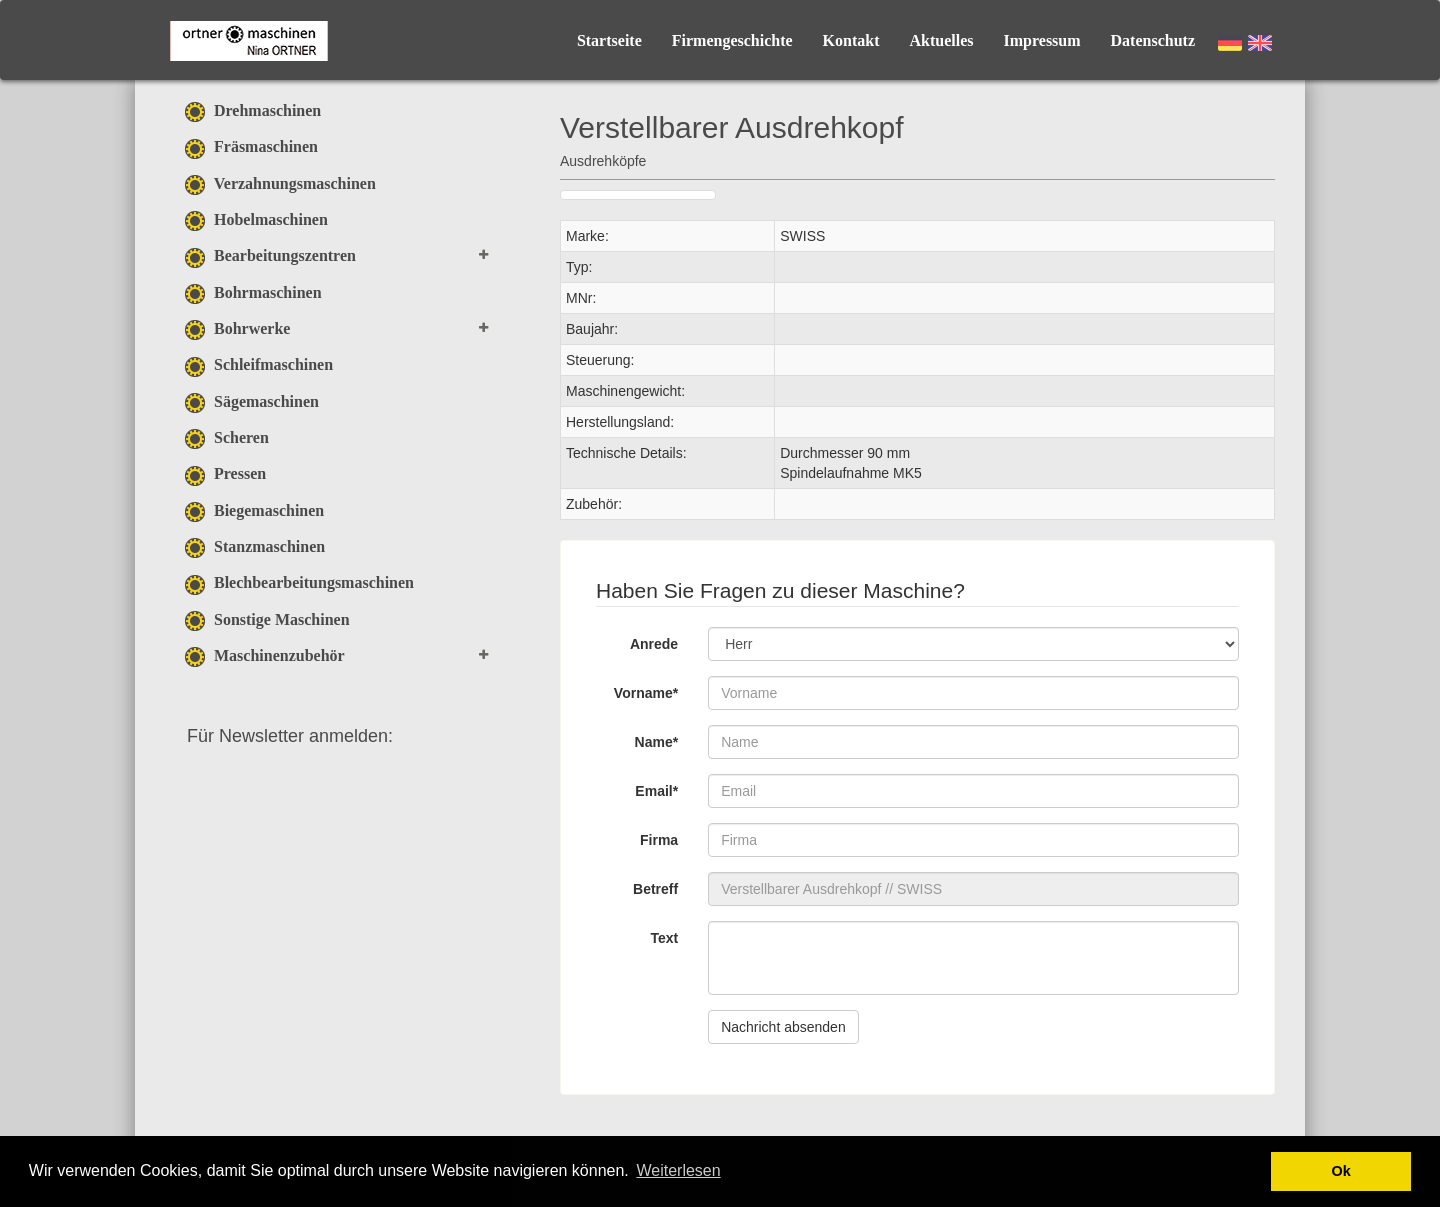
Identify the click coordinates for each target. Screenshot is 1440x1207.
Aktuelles (942, 40)
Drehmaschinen (253, 110)
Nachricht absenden (783, 1027)
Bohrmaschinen (253, 292)
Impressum (1042, 40)
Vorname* (646, 693)
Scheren (227, 437)
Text (664, 938)
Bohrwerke (237, 328)
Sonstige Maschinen (267, 619)
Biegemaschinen (254, 510)
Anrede (654, 644)
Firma (659, 840)
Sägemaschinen (252, 401)
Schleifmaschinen (259, 364)
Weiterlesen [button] (678, 1170)
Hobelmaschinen (256, 219)
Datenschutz (1153, 40)
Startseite (609, 40)
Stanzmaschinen (255, 546)
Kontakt (851, 40)
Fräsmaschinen (251, 146)
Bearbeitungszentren (270, 255)
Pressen (225, 473)
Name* (657, 742)
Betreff (655, 889)
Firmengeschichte (732, 40)
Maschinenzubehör (265, 655)
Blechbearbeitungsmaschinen (299, 582)
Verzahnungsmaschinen (280, 183)
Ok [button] (1341, 1171)
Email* (656, 791)
